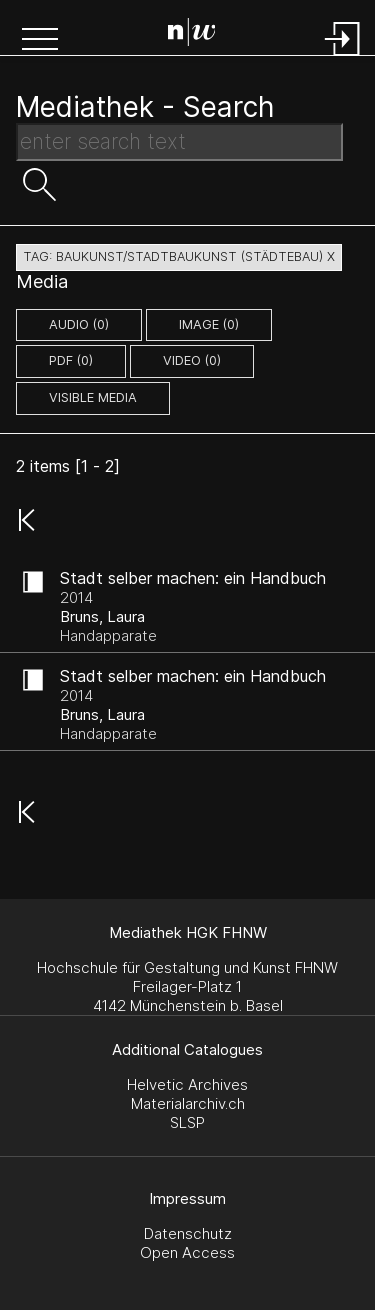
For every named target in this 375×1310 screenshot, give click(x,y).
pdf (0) (71, 360)
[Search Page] (192, 35)
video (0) (192, 360)
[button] (40, 41)
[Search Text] (179, 142)
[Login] (343, 57)
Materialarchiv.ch (188, 1103)
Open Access (187, 1252)
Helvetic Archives (187, 1084)
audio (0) (79, 324)
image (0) (209, 324)
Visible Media (93, 397)
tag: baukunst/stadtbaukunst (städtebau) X (179, 256)
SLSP (187, 1122)
